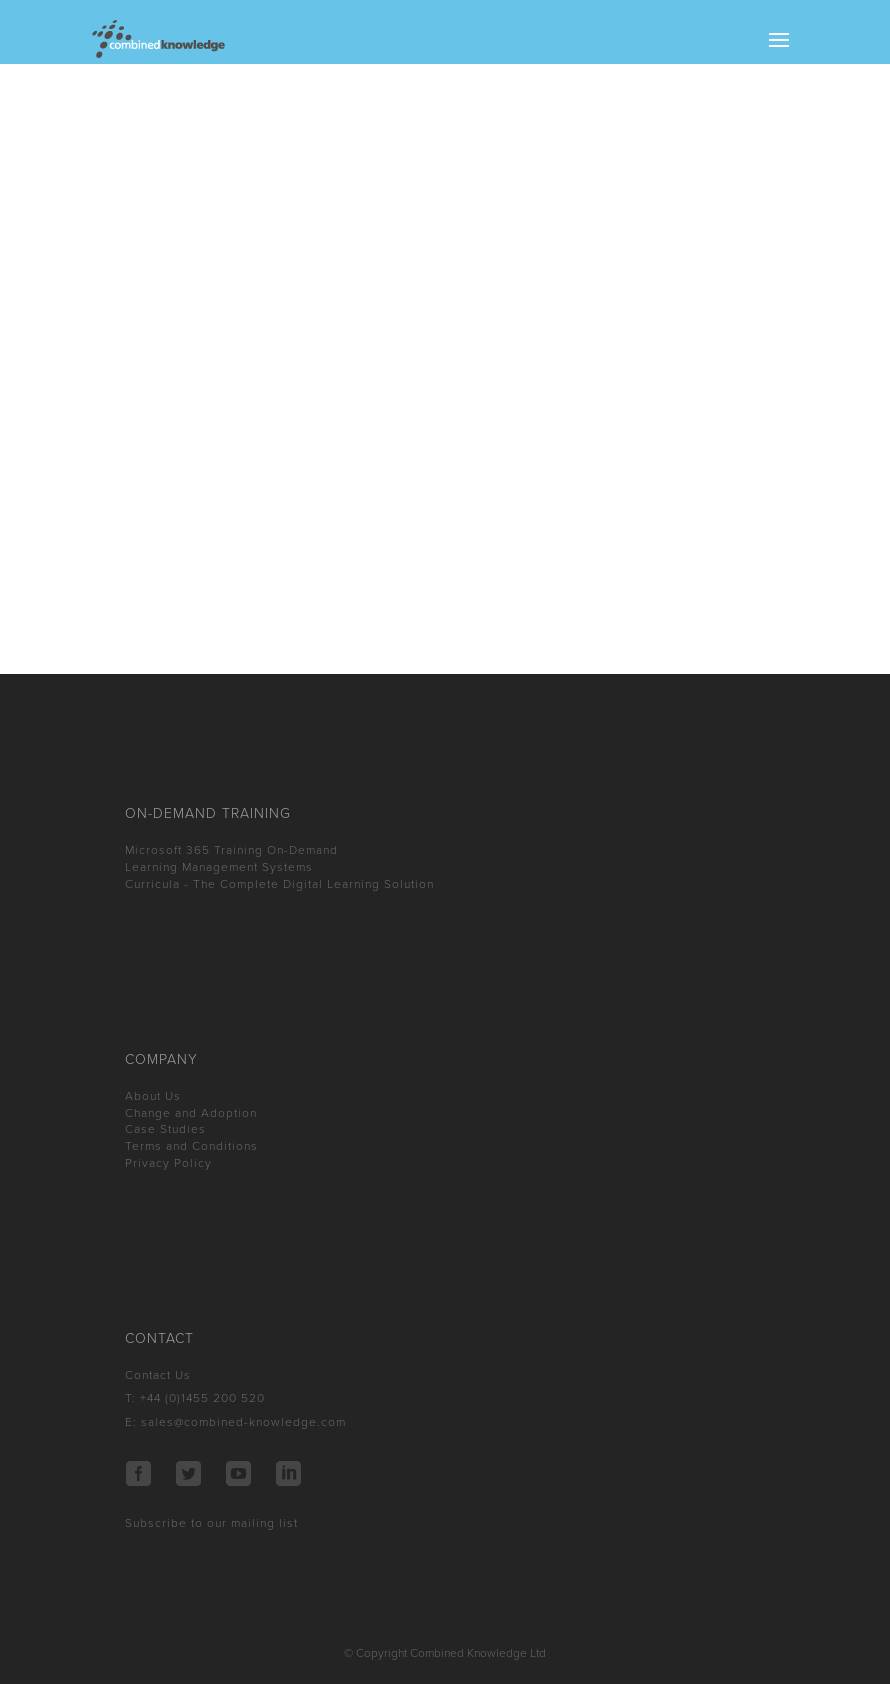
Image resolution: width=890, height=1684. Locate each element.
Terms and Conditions (191, 1146)
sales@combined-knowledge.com (243, 1422)
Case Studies (165, 1129)
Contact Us (158, 1375)
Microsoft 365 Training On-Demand (231, 850)
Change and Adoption (191, 1113)
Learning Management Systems (219, 867)
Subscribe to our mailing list (211, 1523)
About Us (153, 1096)
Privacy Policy (168, 1163)
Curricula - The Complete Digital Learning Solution (279, 884)
